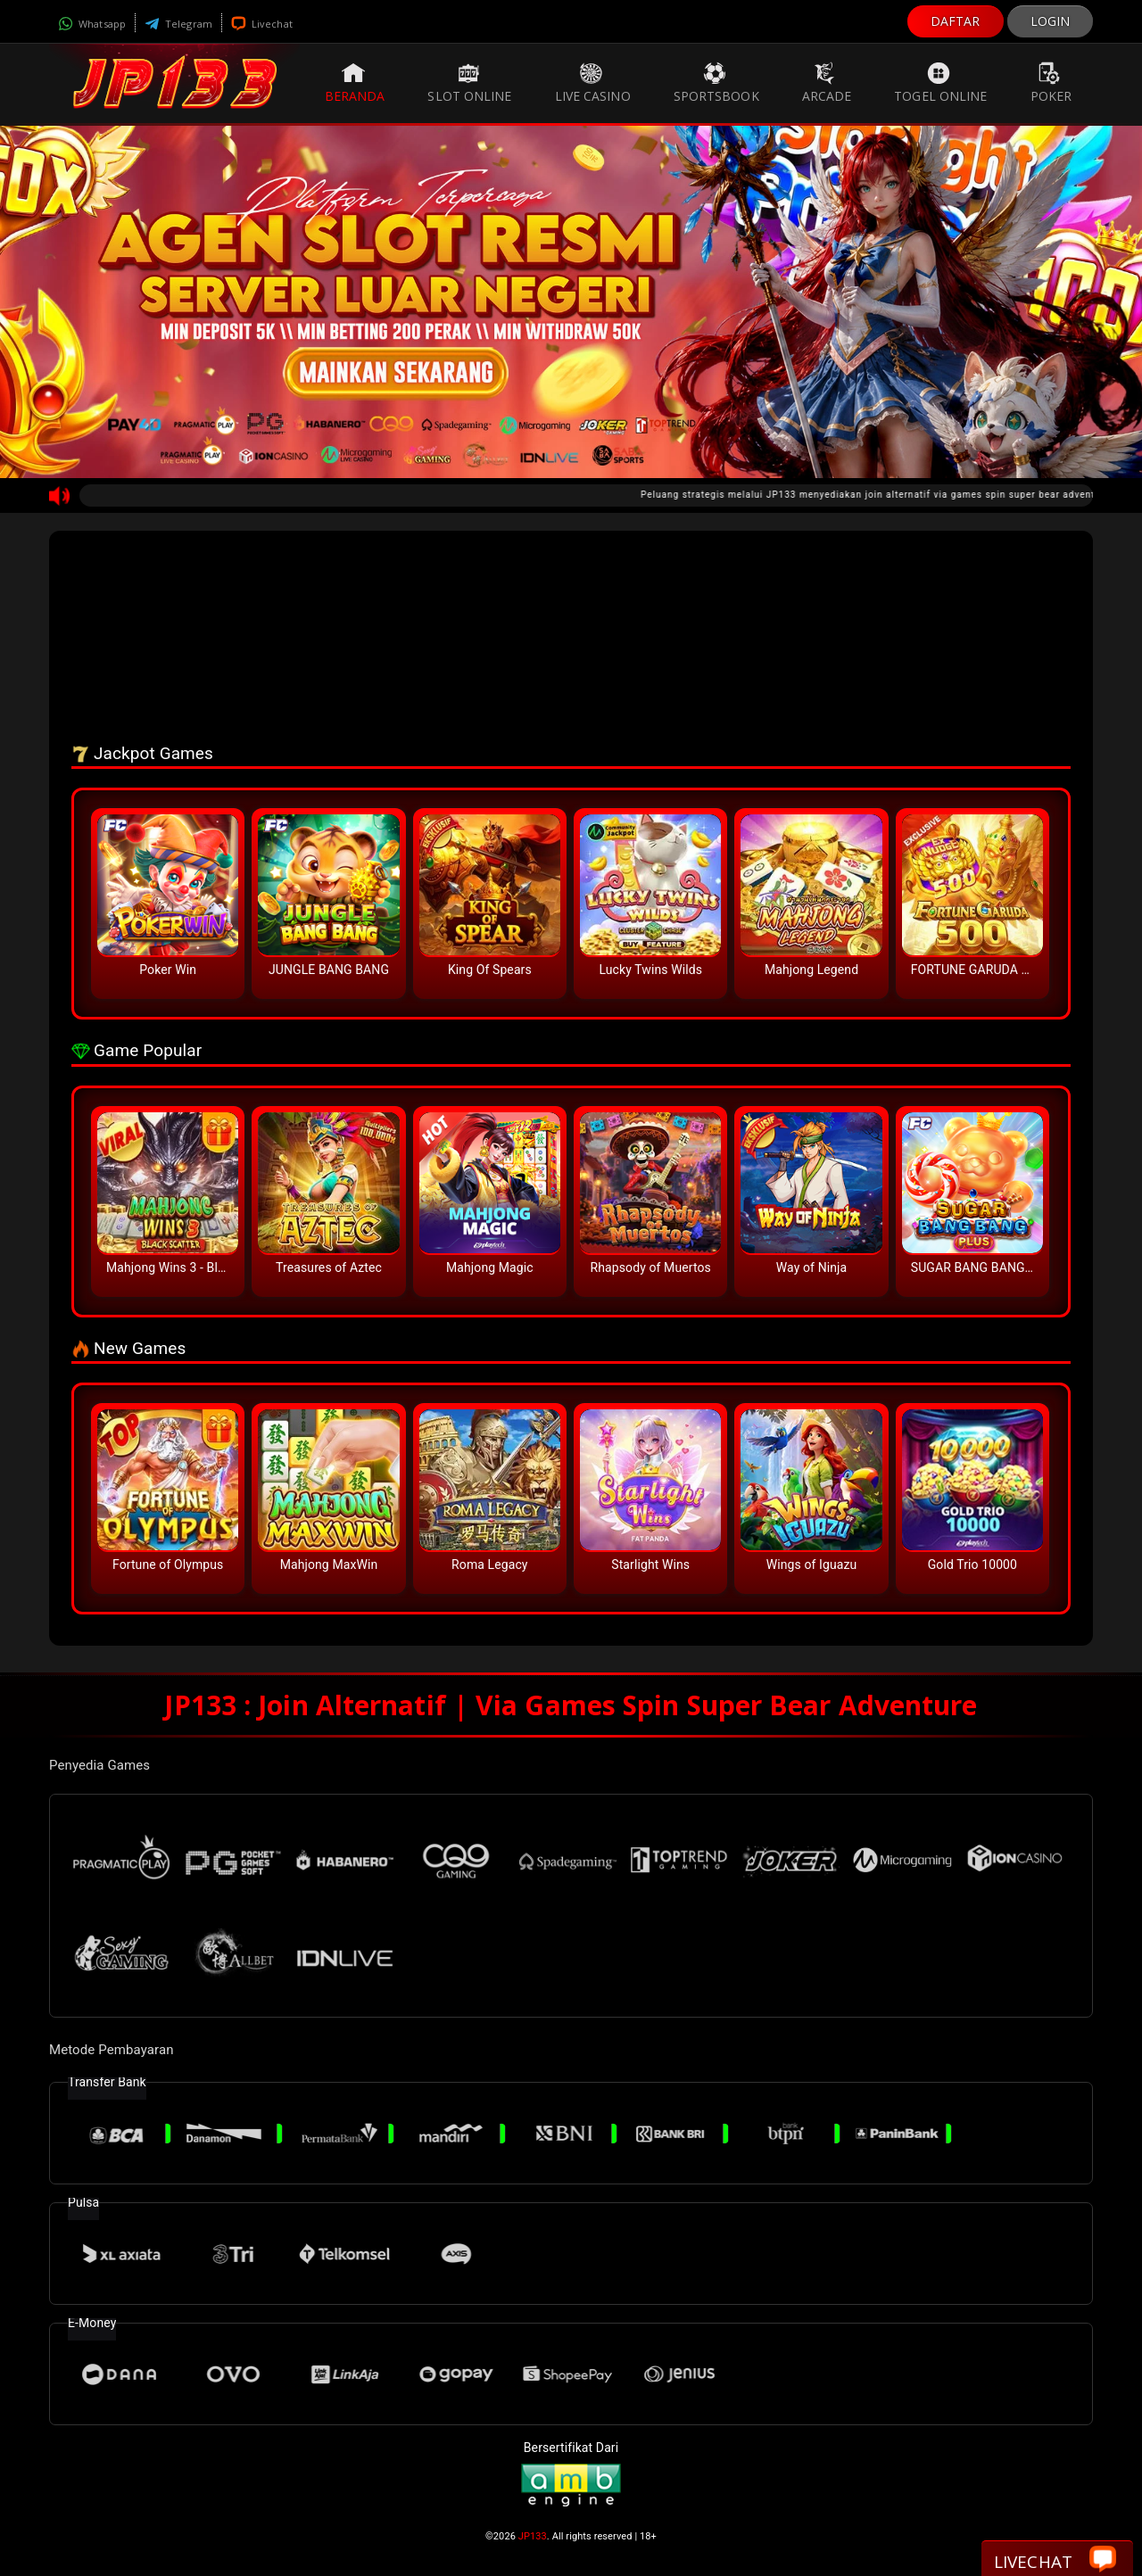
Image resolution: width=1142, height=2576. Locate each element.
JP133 (532, 2536)
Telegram (178, 23)
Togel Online (940, 83)
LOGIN (1050, 20)
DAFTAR (956, 20)
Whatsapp (92, 23)
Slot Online (469, 83)
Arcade (827, 83)
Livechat (262, 23)
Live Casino (593, 83)
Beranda (355, 83)
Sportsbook (716, 83)
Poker (1051, 83)
